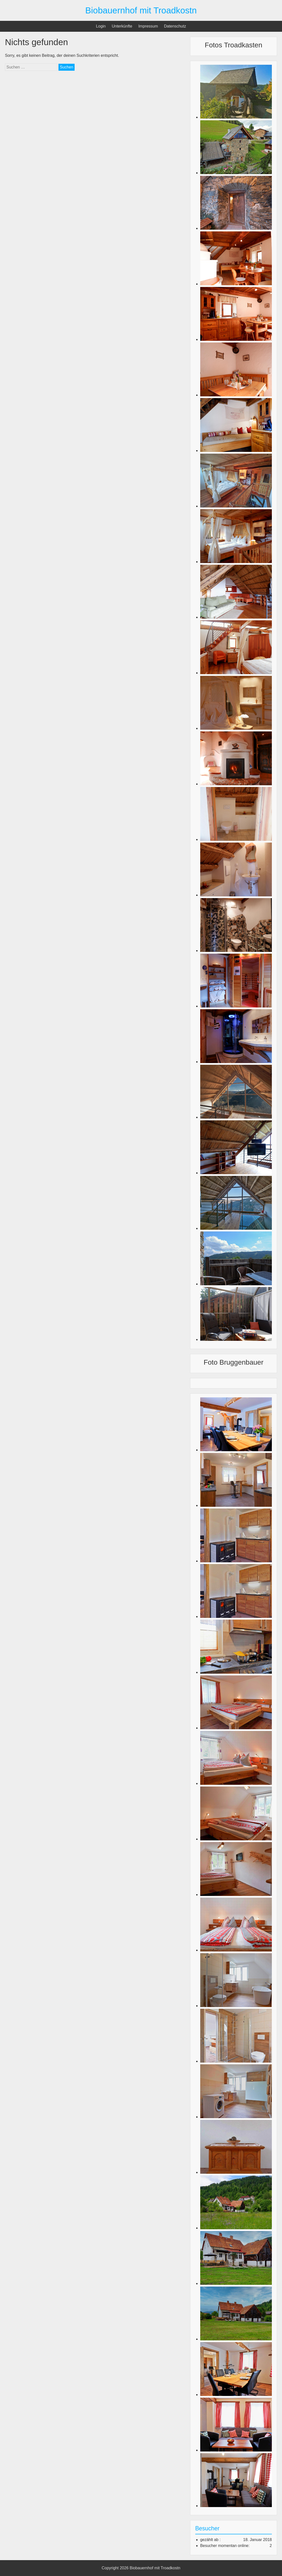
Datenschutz (175, 26)
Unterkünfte (122, 26)
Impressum (148, 26)
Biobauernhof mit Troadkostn (141, 10)
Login (101, 26)
